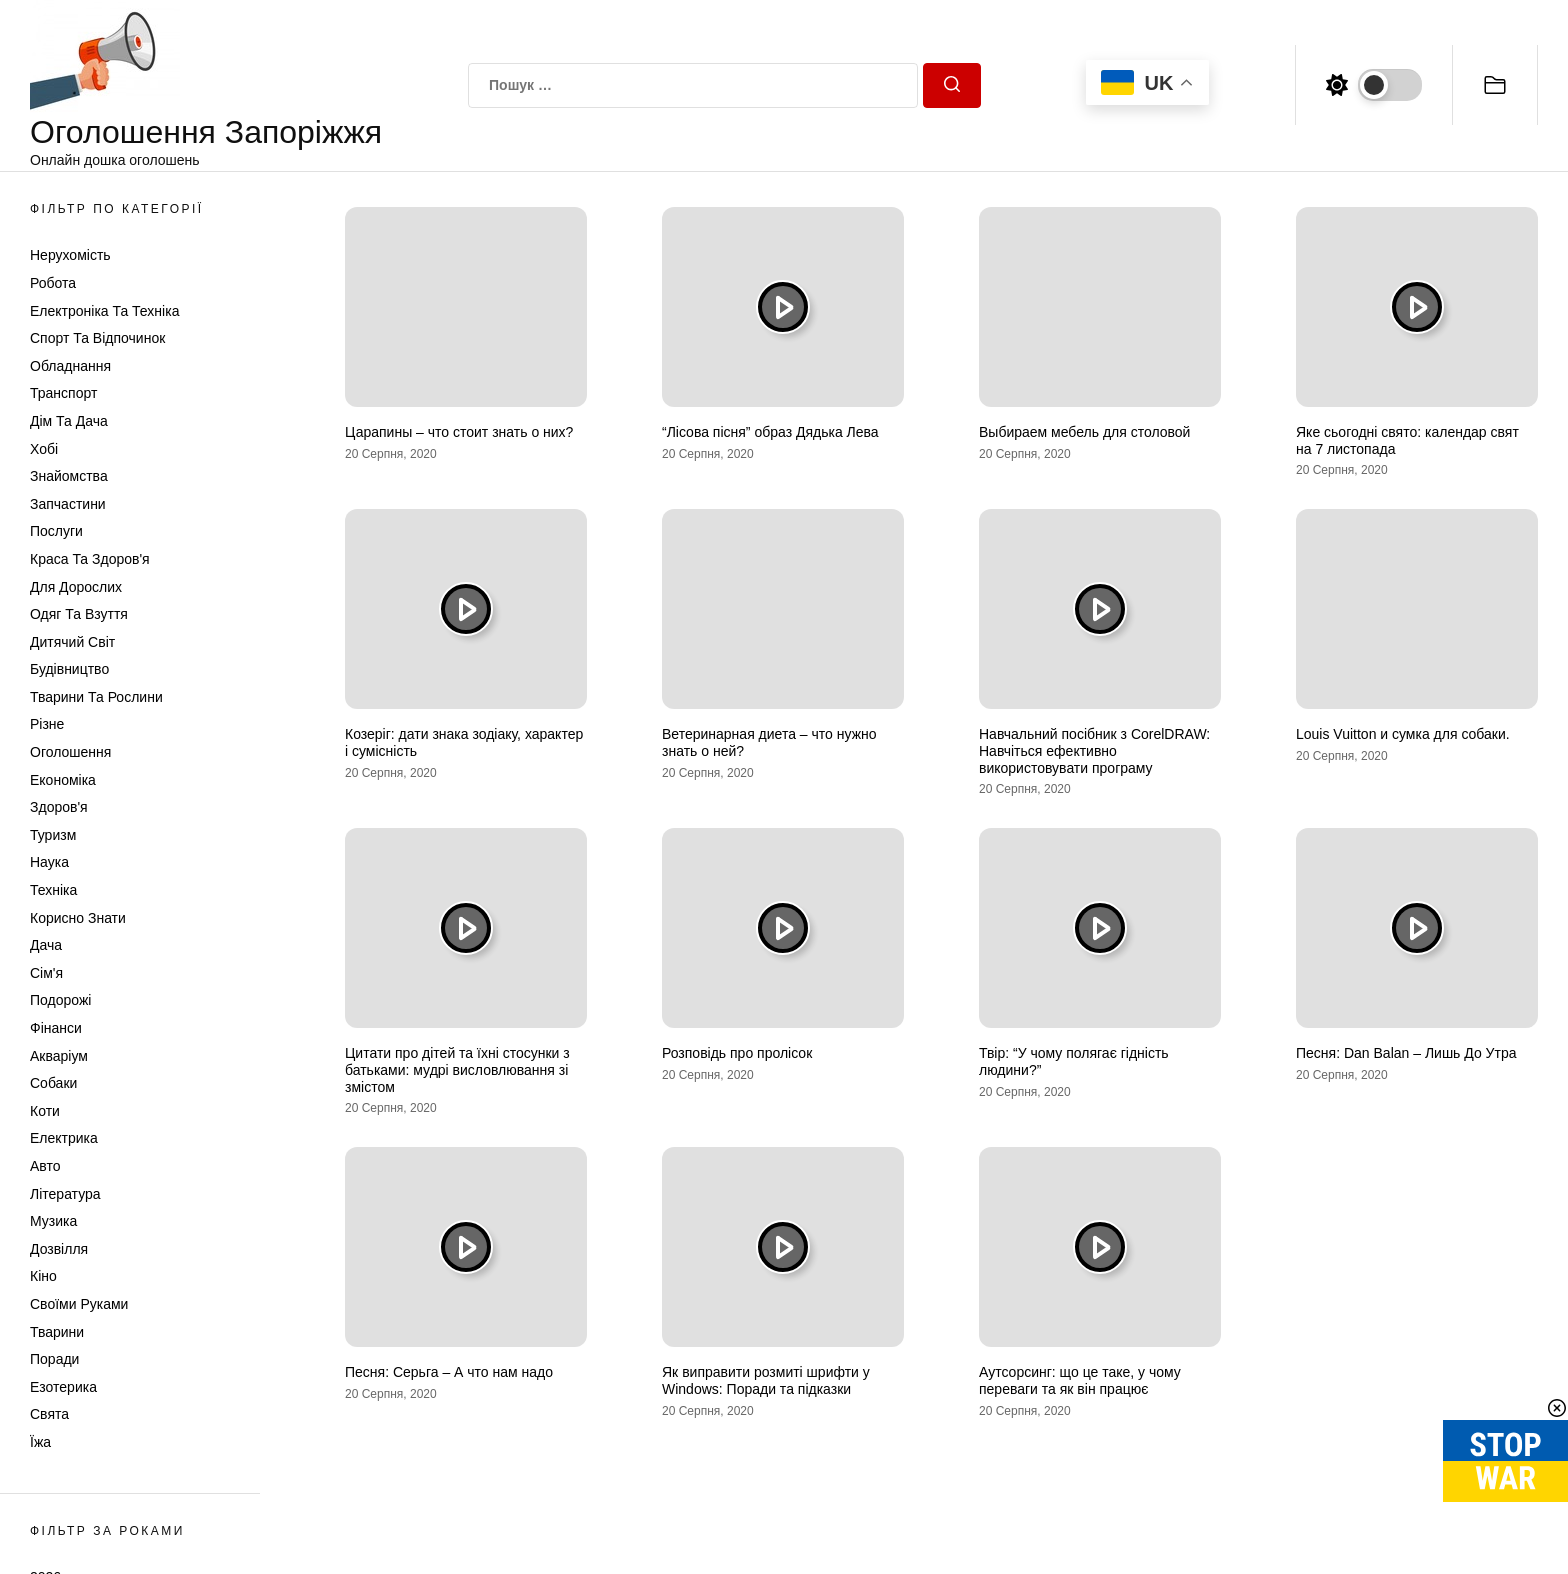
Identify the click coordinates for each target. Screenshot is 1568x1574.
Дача (46, 945)
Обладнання (70, 366)
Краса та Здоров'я (90, 559)
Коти (45, 1111)
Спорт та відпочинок (97, 338)
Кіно (43, 1276)
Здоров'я (59, 807)
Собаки (53, 1083)
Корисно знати (78, 918)
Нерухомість (70, 255)
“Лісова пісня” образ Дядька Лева (770, 432)
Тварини (57, 1332)
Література (65, 1194)
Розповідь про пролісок (737, 1053)
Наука (49, 862)
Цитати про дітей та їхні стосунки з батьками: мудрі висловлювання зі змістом (457, 1070)
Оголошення (70, 752)
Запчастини (68, 504)
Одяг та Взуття (79, 614)
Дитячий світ (72, 642)
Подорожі (60, 1000)
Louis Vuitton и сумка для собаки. (1403, 734)
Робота (53, 283)
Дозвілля (59, 1249)
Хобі (44, 449)
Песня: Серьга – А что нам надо (449, 1372)
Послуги (56, 531)
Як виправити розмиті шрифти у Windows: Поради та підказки (766, 1380)
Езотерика (63, 1387)
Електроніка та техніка (104, 311)
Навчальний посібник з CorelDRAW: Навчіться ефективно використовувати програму (1094, 751)
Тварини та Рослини (96, 697)
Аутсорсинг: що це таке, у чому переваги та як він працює (1080, 1380)
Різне (47, 724)
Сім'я (46, 973)
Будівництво (69, 669)
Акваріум (59, 1056)
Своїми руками (79, 1304)
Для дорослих (76, 587)
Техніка (53, 890)
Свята (49, 1414)
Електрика (64, 1138)
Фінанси (56, 1028)
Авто (45, 1166)
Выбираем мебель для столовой (1084, 432)
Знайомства (69, 476)
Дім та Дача (69, 421)
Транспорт (63, 393)
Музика (53, 1221)
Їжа (40, 1442)
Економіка (63, 780)
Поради (54, 1359)
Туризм (53, 835)
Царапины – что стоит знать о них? (459, 432)
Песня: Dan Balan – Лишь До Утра (1406, 1053)
